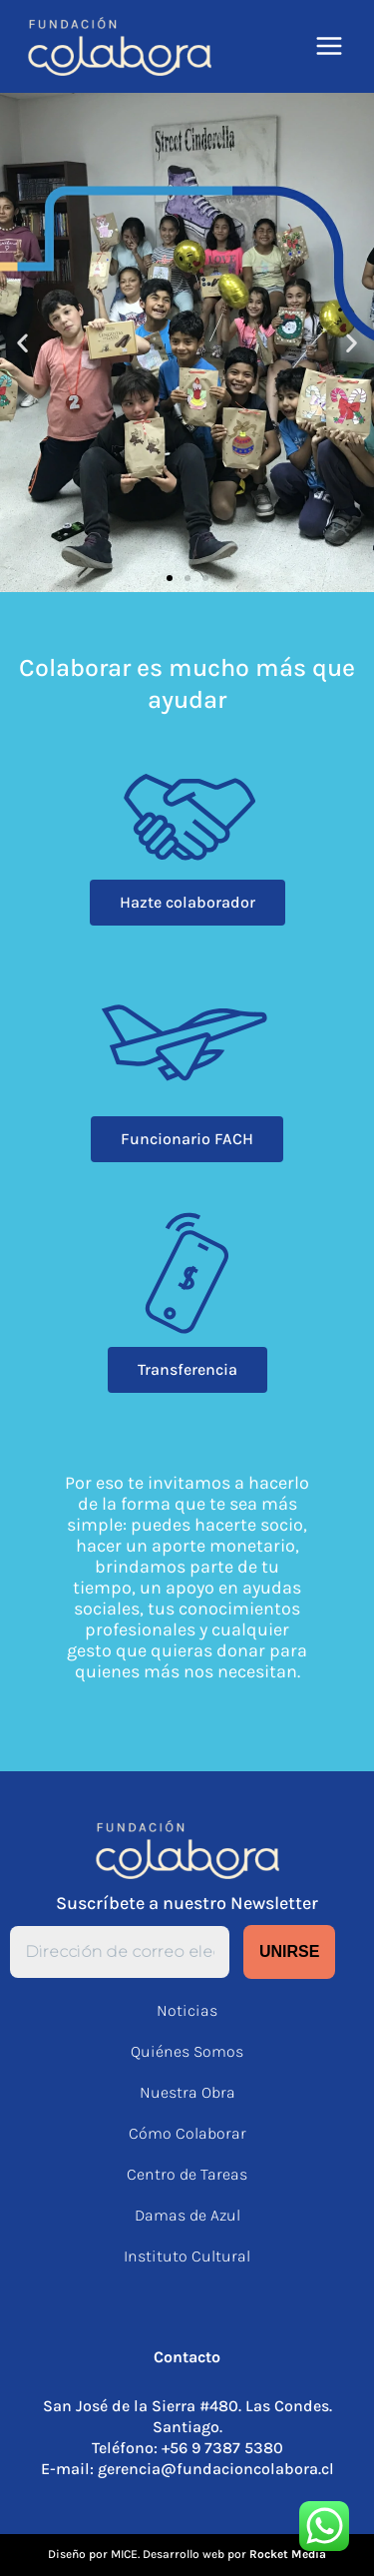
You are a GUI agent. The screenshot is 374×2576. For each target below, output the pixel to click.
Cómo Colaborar (187, 2133)
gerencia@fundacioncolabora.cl (216, 2468)
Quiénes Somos (187, 2051)
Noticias (187, 2010)
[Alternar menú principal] (329, 46)
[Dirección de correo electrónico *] (119, 1952)
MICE (124, 2554)
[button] (22, 341)
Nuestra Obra (187, 2092)
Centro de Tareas (187, 2174)
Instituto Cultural (187, 2256)
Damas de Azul (187, 2215)
